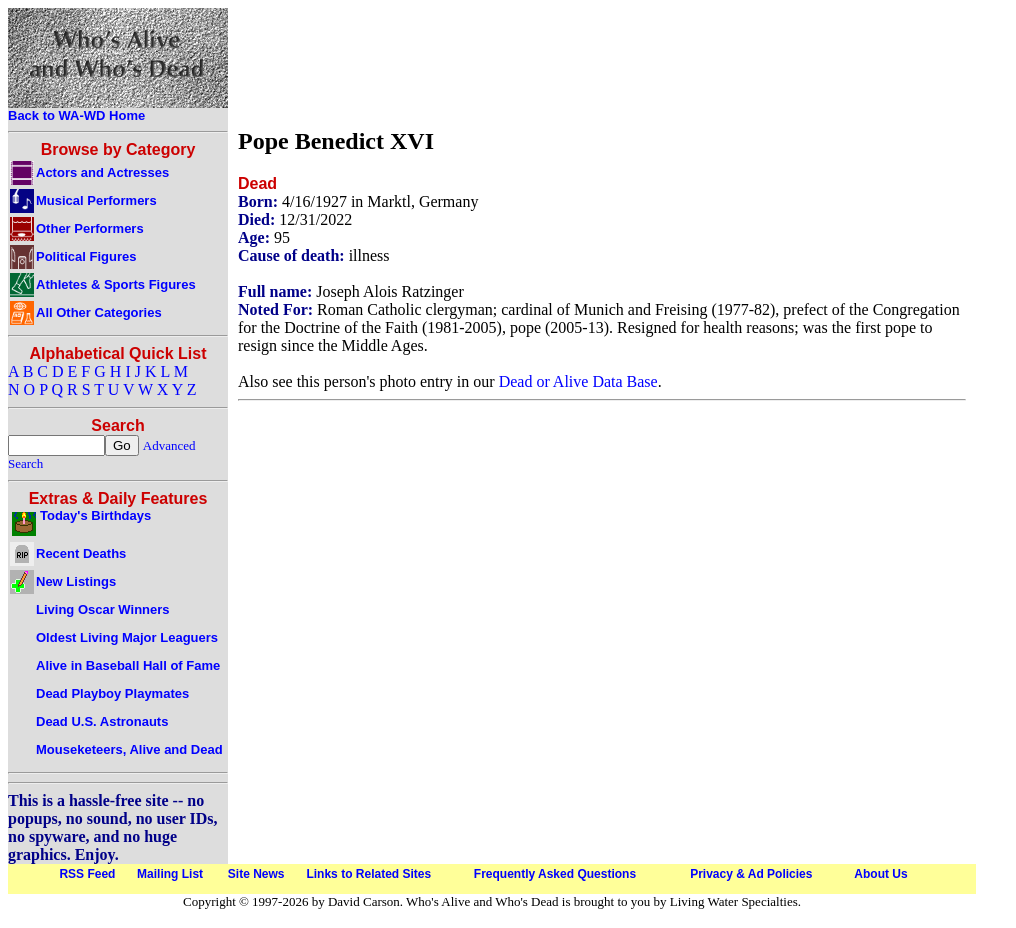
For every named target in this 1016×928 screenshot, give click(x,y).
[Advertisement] (602, 63)
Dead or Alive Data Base (578, 381)
